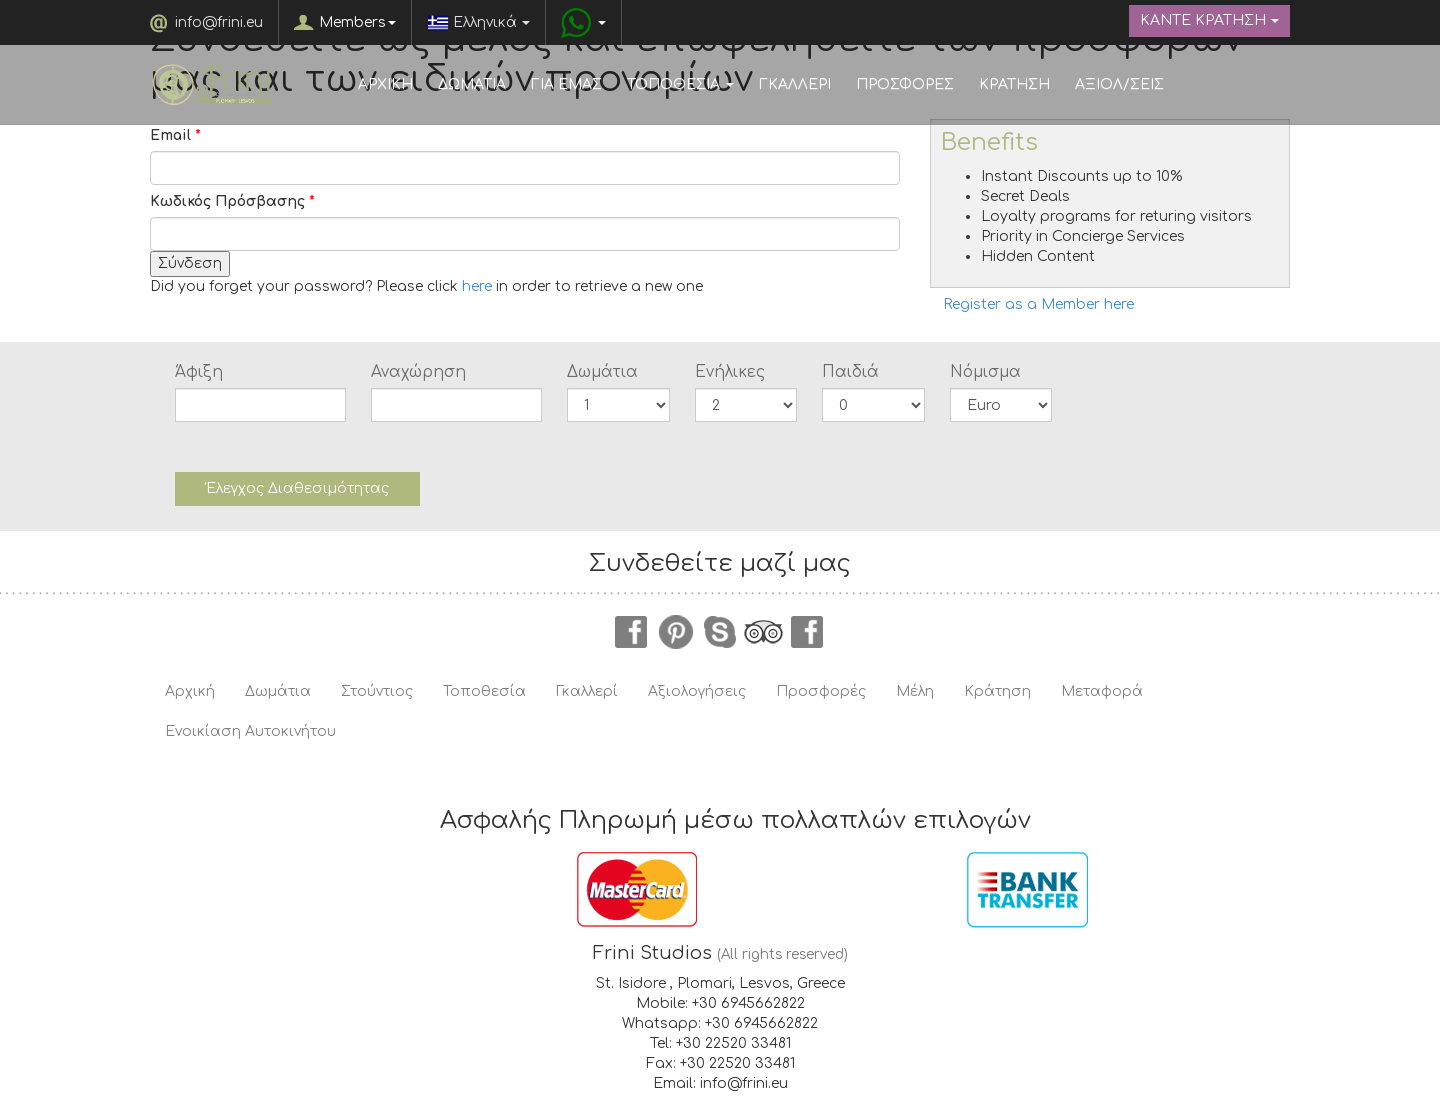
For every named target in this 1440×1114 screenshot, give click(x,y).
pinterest (676, 632)
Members (357, 22)
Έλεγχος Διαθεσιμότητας (297, 488)
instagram (808, 632)
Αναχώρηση (418, 372)
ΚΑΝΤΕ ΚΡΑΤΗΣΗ (1209, 20)
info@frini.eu (219, 22)
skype (720, 632)
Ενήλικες (730, 372)
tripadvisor (764, 632)
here (477, 286)
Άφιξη (199, 372)
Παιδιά (850, 372)
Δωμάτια (602, 372)
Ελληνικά (478, 22)
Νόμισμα (985, 372)
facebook (632, 632)
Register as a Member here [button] (1038, 304)
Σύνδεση (190, 263)
